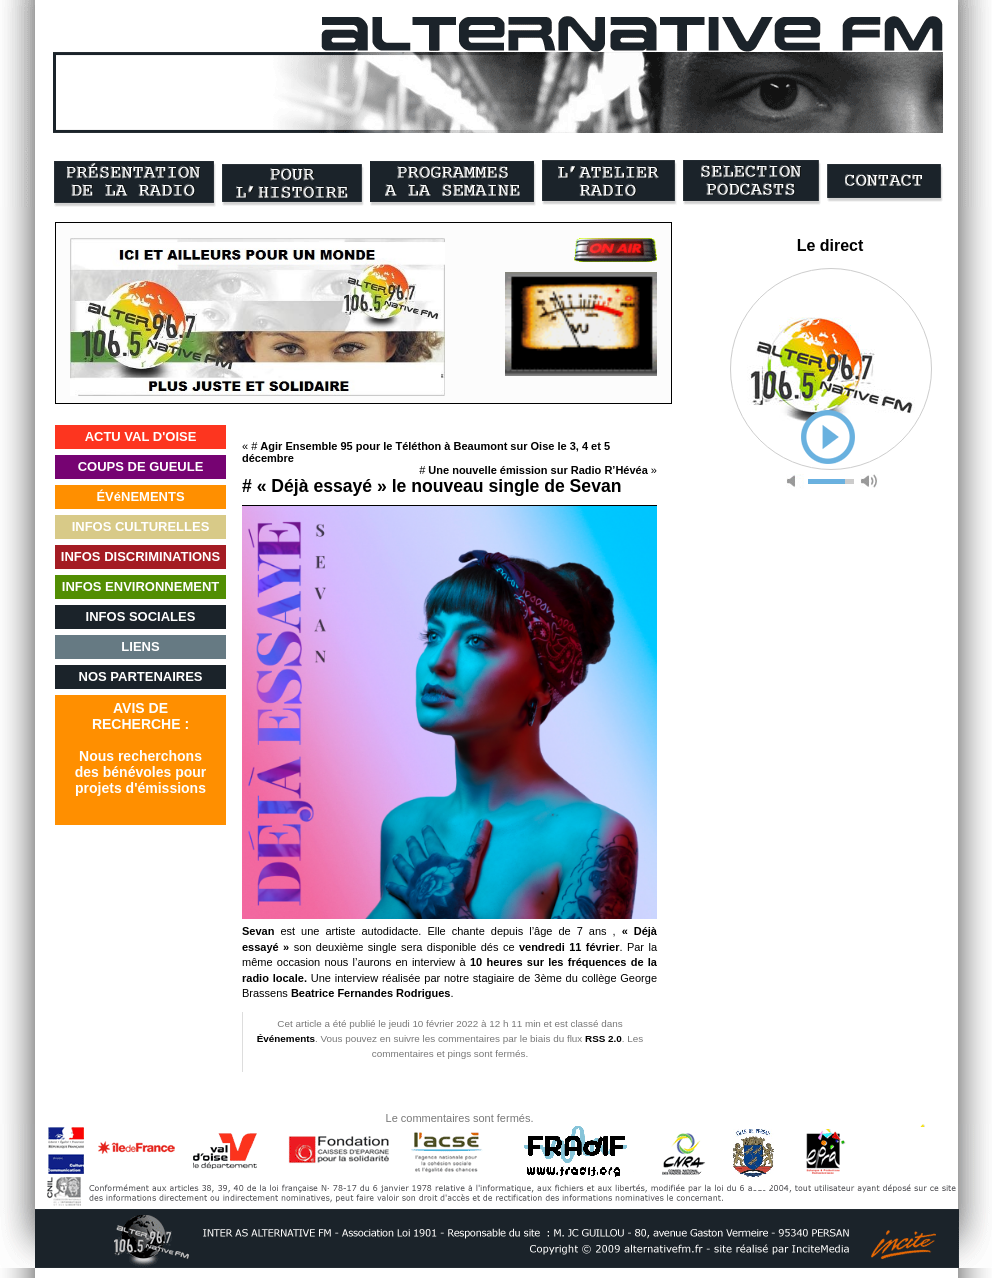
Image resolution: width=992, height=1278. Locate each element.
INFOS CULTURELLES (141, 526)
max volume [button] (869, 481)
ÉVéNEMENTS (140, 496)
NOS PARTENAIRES (141, 676)
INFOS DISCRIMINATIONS (140, 556)
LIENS (140, 646)
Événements (286, 1038)
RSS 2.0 (603, 1038)
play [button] (828, 437)
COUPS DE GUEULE (141, 466)
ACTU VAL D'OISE (141, 436)
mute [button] (795, 481)
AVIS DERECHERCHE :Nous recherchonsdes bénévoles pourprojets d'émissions (140, 748)
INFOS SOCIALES (141, 616)
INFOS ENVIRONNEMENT (140, 586)
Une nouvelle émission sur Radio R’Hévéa (537, 470)
